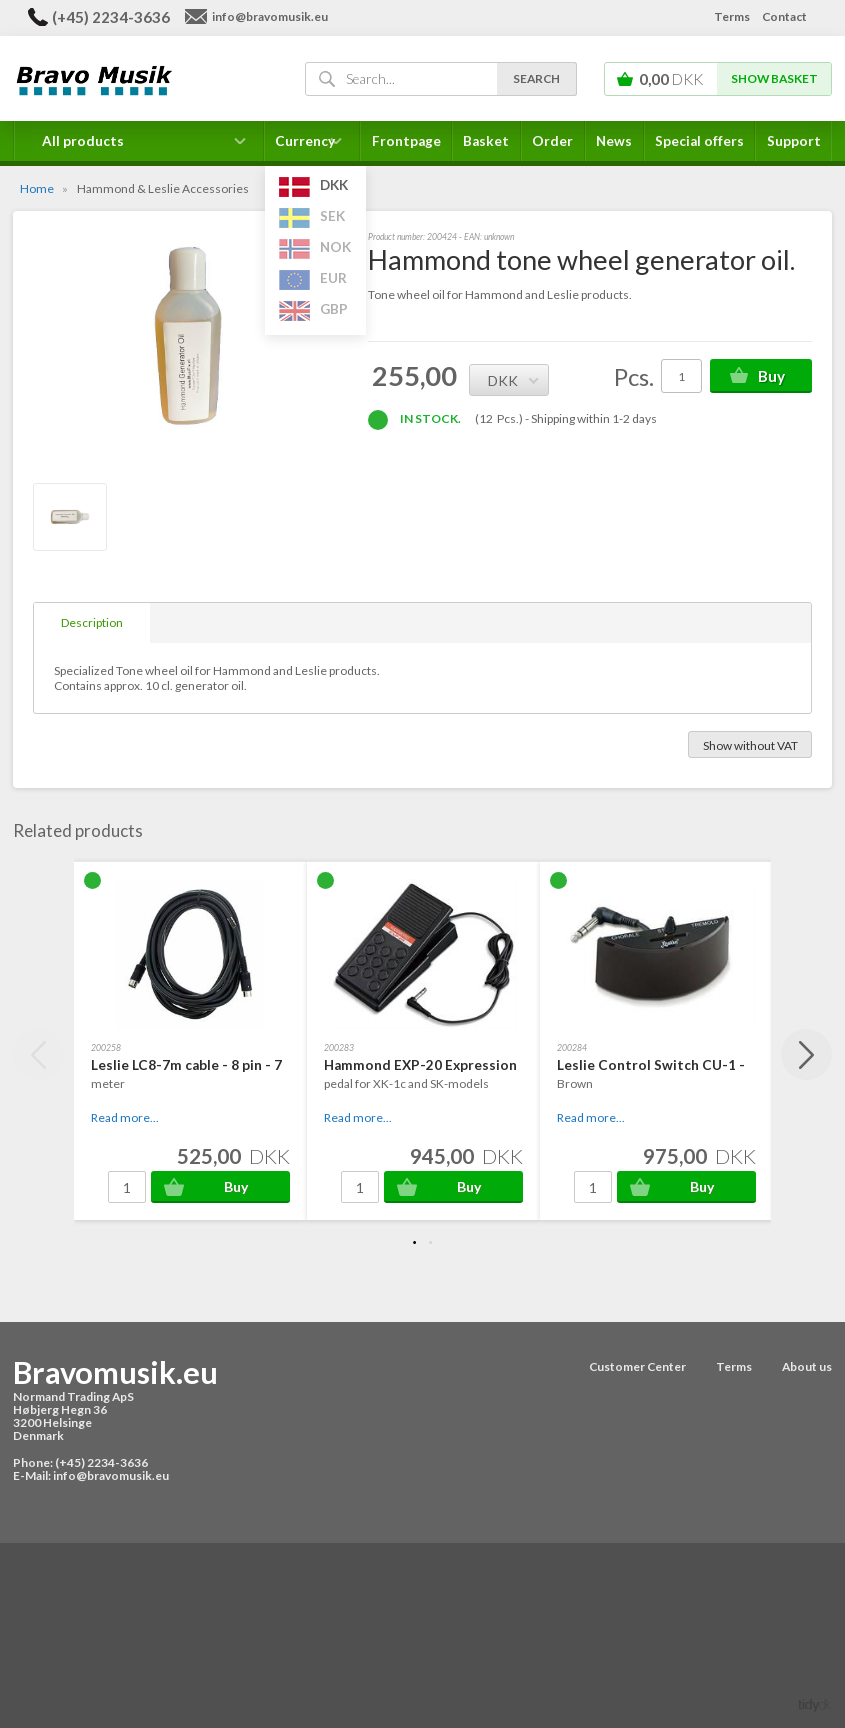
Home (37, 188)
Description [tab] (92, 622)
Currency (312, 147)
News (614, 141)
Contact (784, 16)
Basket (486, 141)
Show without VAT (750, 745)
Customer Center (637, 1366)
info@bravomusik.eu (270, 16)
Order (552, 141)
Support (794, 141)
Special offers (699, 141)
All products (83, 141)
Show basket (774, 78)
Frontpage (406, 141)
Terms (732, 16)
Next (806, 1054)
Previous (38, 1054)
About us (807, 1366)
